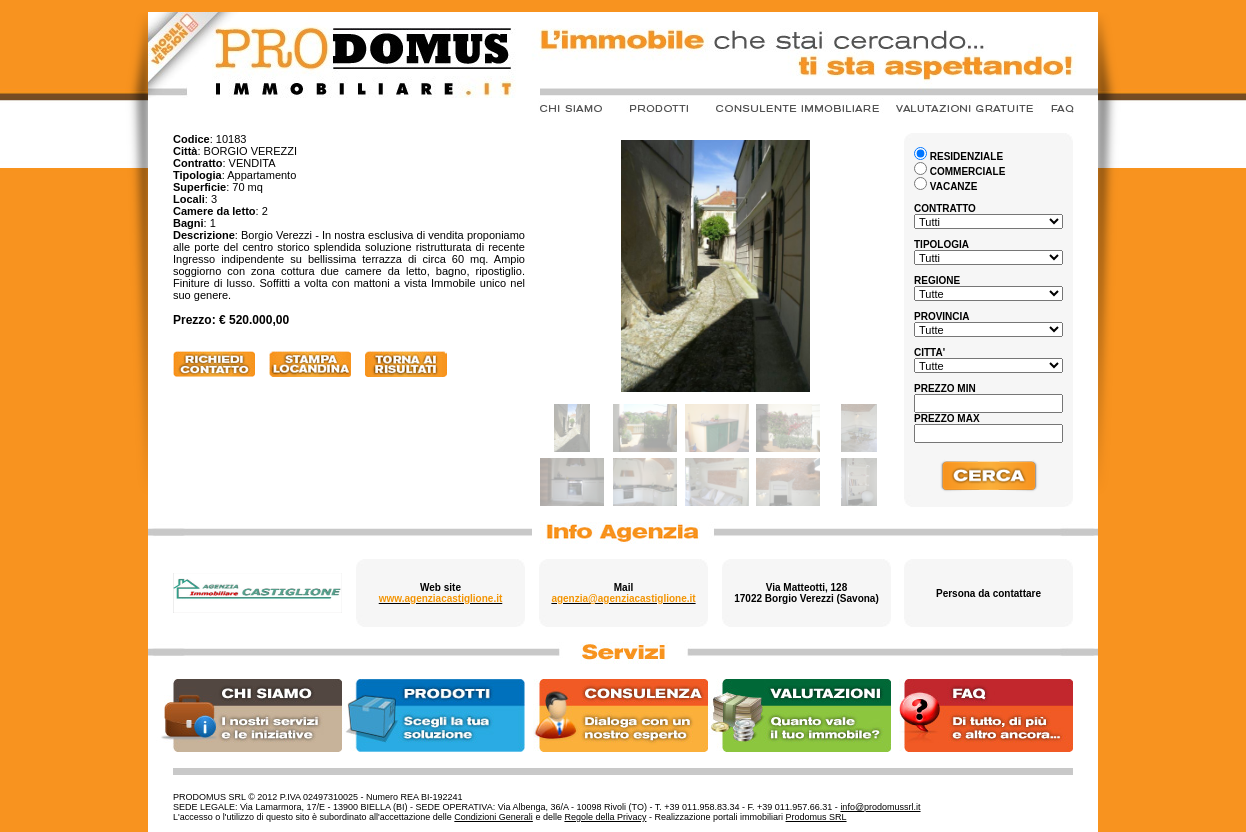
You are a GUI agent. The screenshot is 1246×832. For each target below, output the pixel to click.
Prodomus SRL (816, 817)
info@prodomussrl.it (880, 807)
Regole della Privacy (605, 817)
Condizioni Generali (493, 817)
